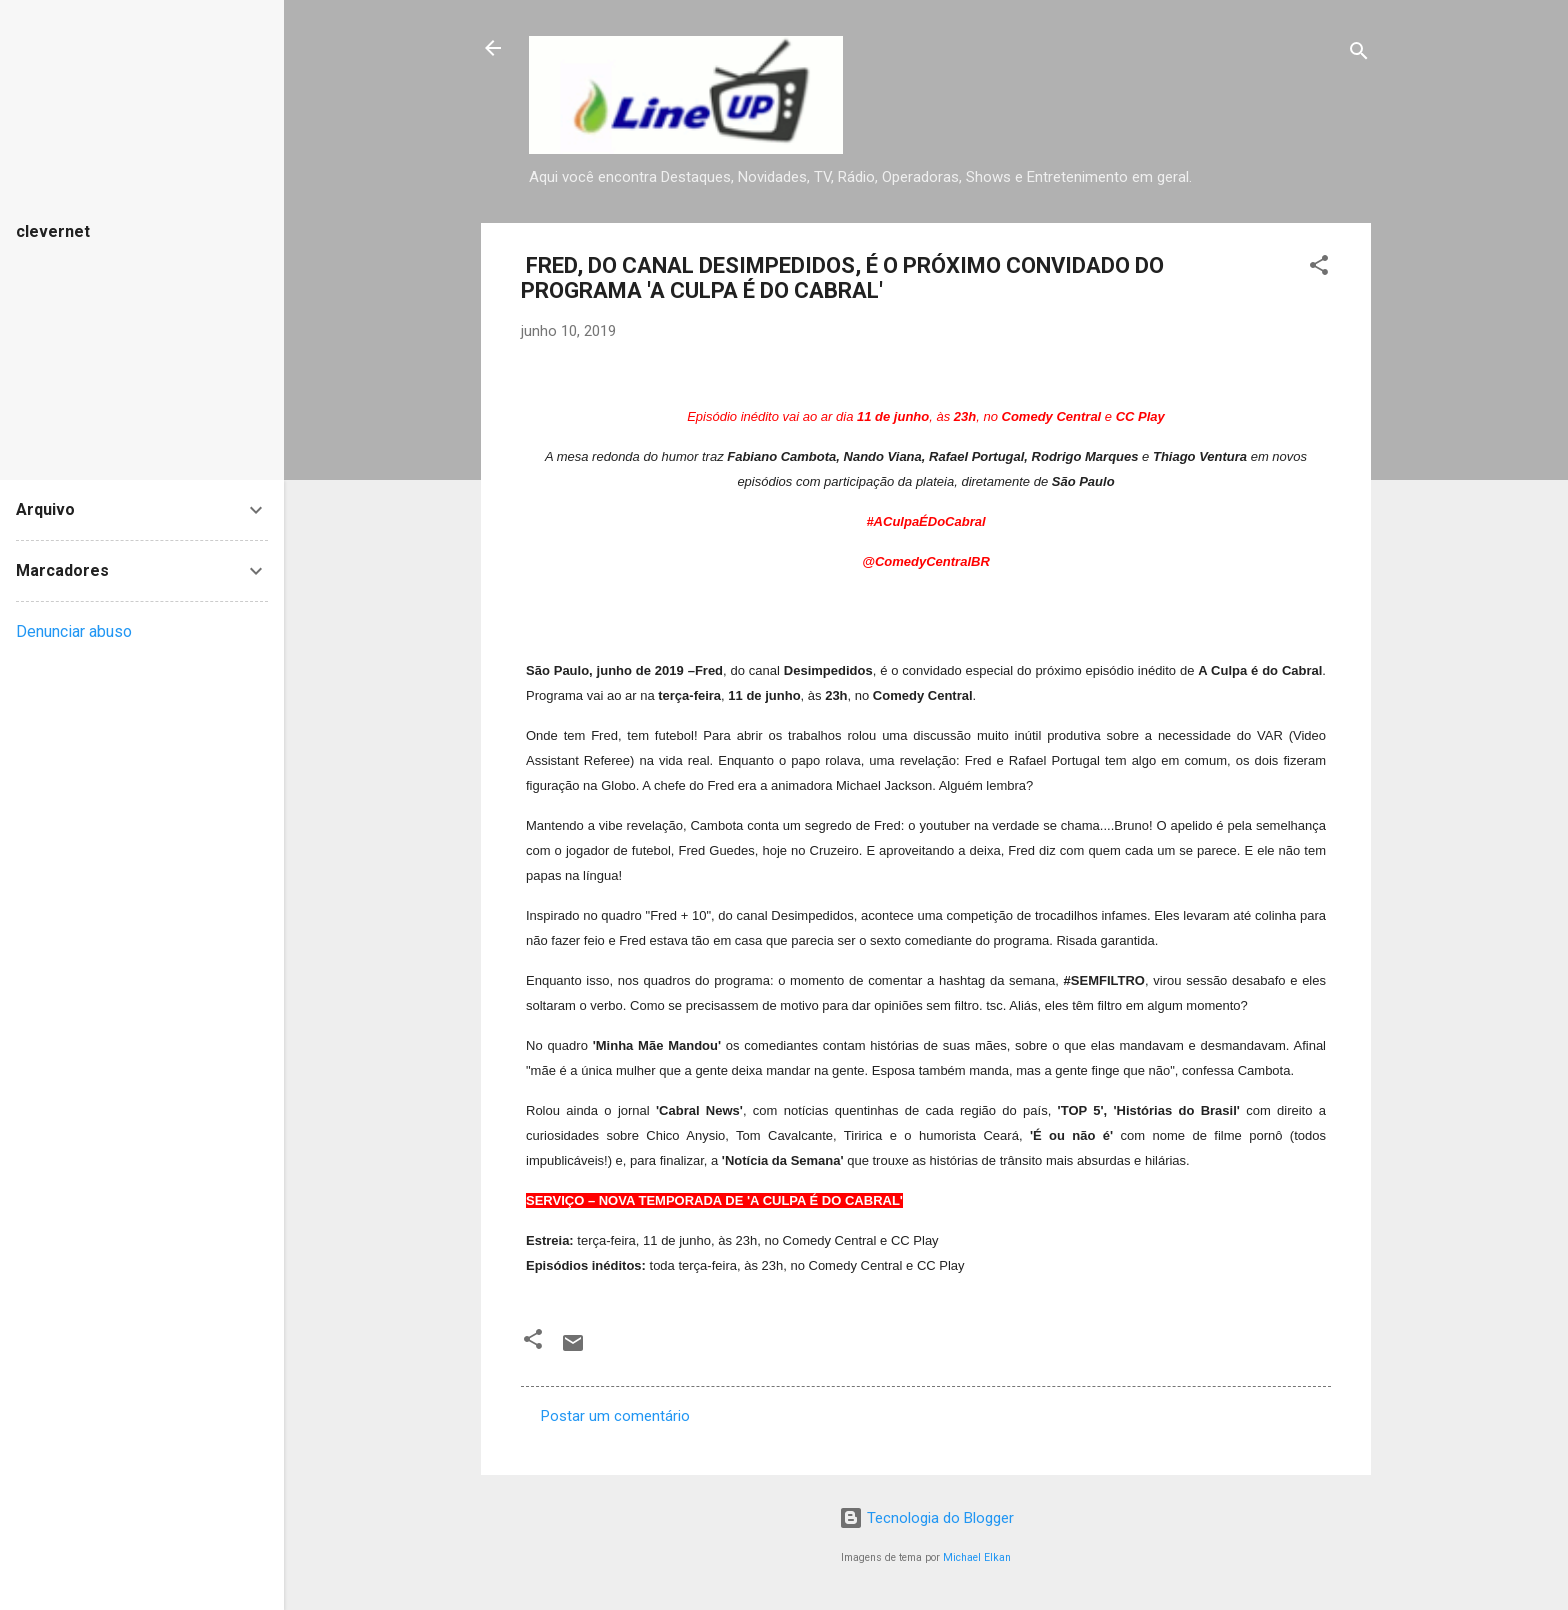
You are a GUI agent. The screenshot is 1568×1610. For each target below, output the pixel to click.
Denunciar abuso (74, 631)
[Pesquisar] (1359, 54)
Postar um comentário (615, 1416)
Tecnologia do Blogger (926, 1518)
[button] (1319, 268)
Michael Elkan (977, 1557)
